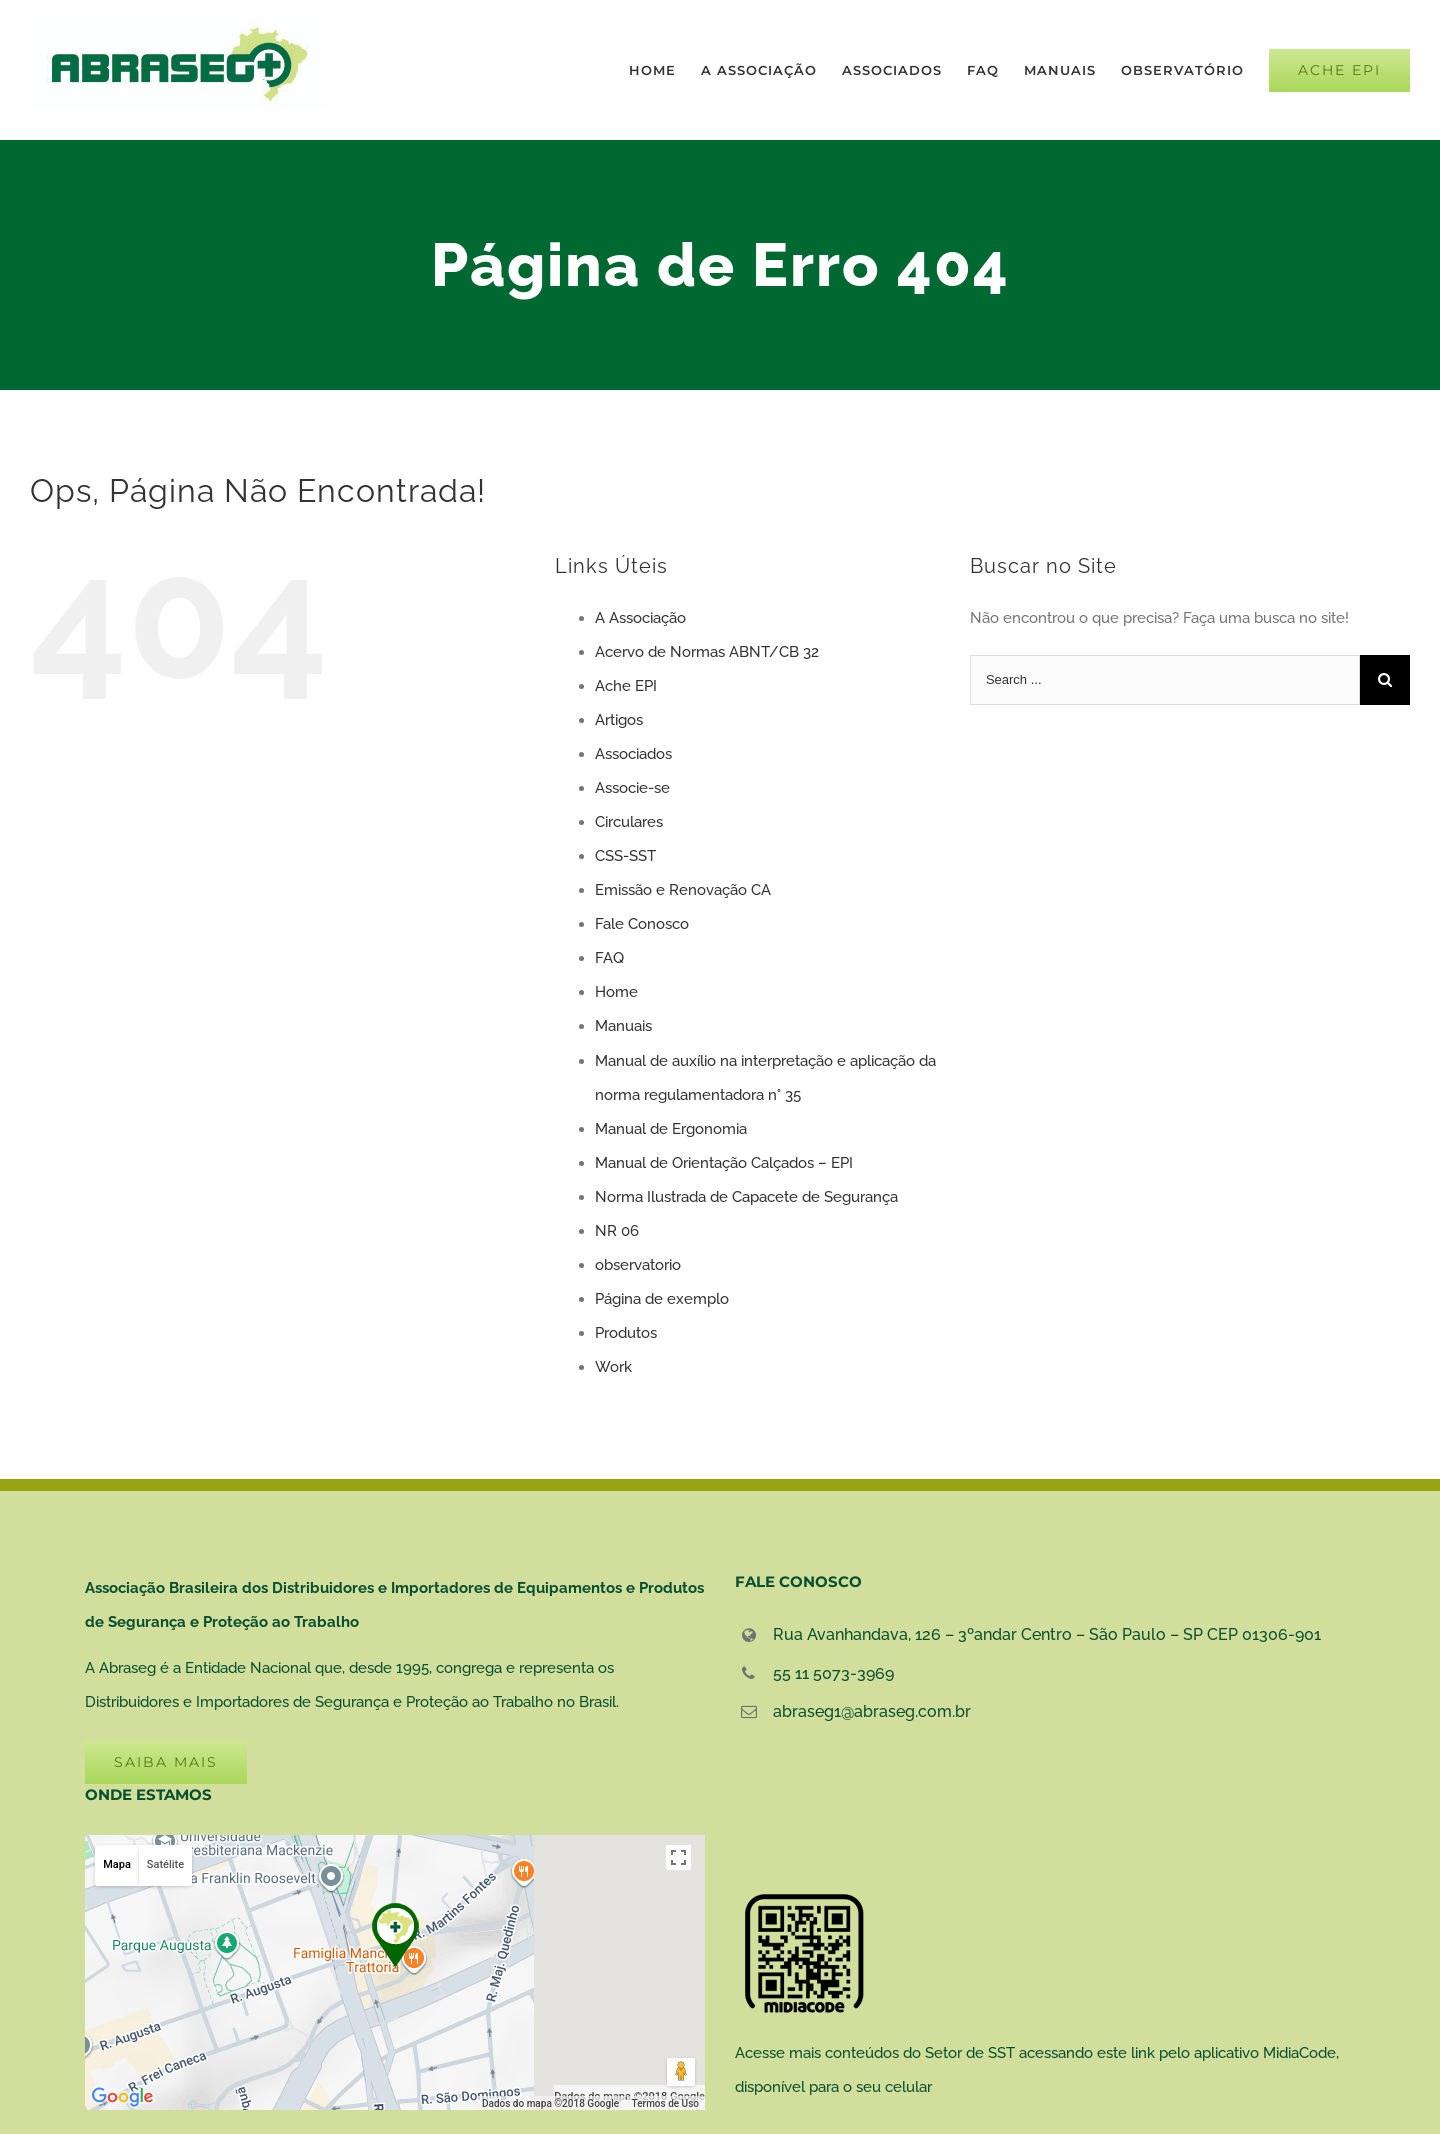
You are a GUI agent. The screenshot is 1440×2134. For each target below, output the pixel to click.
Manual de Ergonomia (671, 1129)
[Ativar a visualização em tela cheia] (678, 1857)
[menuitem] (665, 70)
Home (616, 992)
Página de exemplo (662, 1299)
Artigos (619, 720)
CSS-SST (625, 856)
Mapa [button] (117, 1864)
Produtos (626, 1333)
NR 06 (617, 1231)
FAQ (609, 958)
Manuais (623, 1026)
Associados (633, 754)
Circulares (629, 822)
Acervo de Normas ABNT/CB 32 (707, 652)
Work (613, 1367)
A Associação (640, 618)
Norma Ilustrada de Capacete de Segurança (746, 1197)
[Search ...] (1165, 680)
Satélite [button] (165, 1864)
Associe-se (632, 788)
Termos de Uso (665, 2103)
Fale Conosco (642, 924)
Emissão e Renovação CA (683, 890)
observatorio (638, 1265)
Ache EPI (626, 686)
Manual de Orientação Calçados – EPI (724, 1163)
